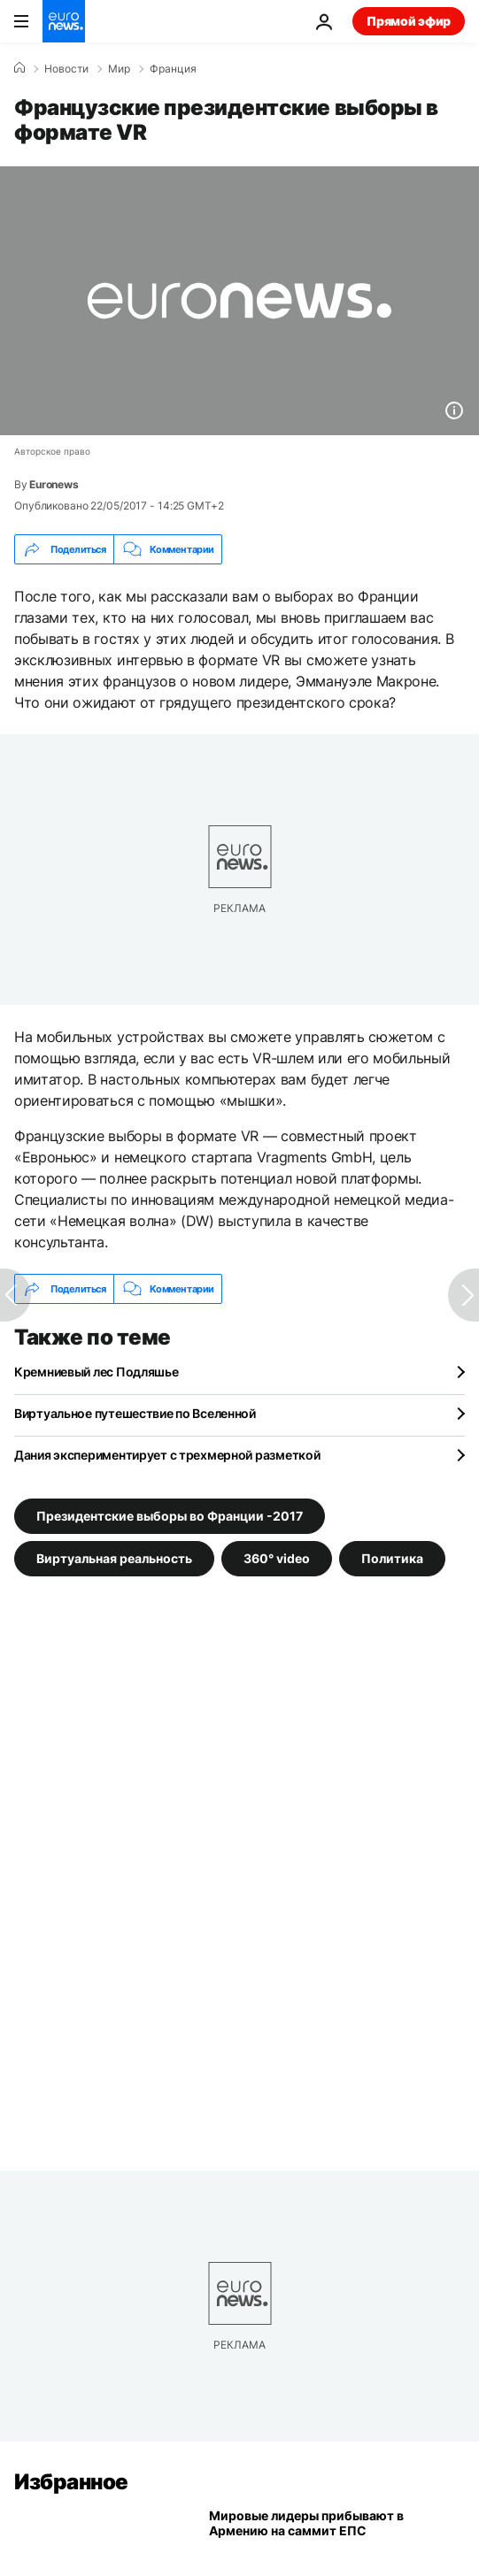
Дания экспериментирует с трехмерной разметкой (167, 1454)
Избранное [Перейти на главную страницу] (71, 2482)
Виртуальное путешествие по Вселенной (135, 1413)
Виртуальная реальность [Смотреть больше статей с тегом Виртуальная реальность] (114, 1558)
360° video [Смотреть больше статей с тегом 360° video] (276, 1558)
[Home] (19, 68)
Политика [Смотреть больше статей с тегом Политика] (392, 1558)
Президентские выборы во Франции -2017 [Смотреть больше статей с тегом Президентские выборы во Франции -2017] (169, 1515)
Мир (119, 69)
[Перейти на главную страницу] (63, 21)
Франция (173, 69)
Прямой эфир (409, 20)
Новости (66, 69)
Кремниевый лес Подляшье (96, 1371)
